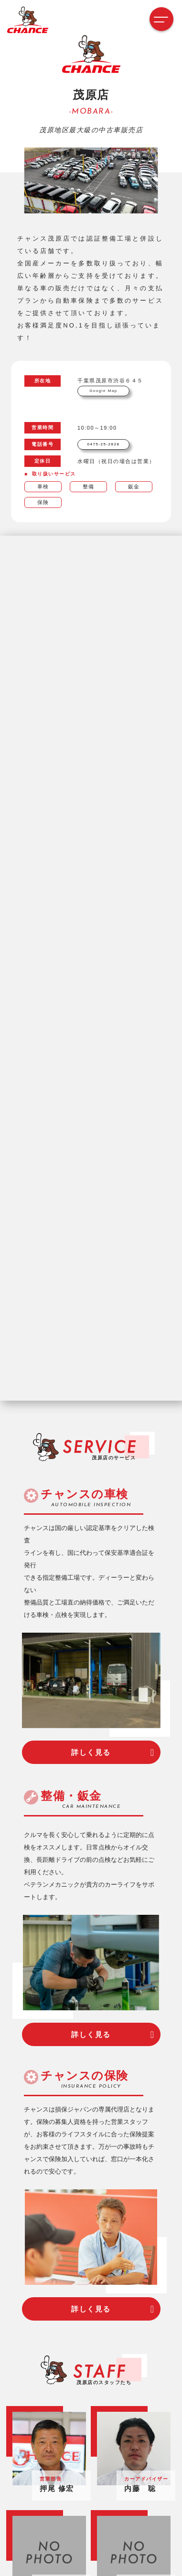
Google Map (103, 391)
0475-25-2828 (103, 444)
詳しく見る (91, 1752)
